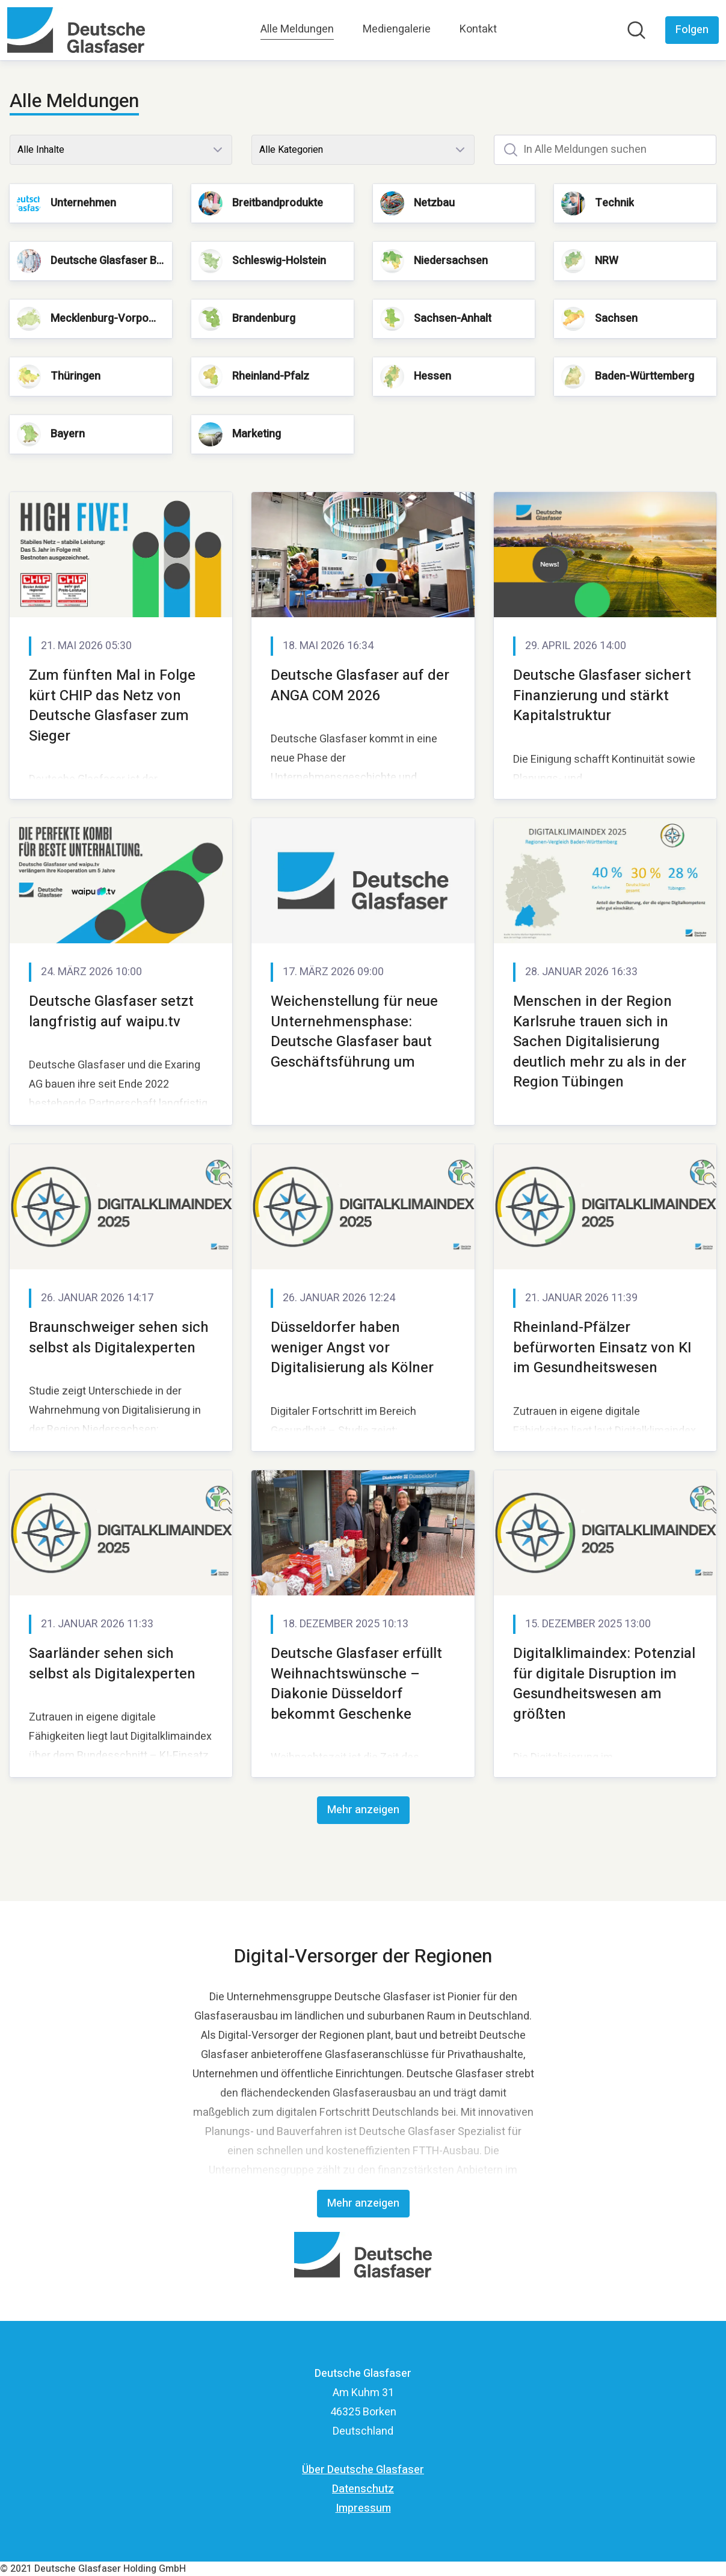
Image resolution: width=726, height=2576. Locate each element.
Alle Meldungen (297, 28)
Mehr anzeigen (363, 1810)
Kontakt (478, 29)
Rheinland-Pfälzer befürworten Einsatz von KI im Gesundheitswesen (602, 1347)
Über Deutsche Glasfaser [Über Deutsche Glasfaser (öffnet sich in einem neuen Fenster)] (363, 2470)
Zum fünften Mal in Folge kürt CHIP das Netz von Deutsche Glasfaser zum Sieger (112, 706)
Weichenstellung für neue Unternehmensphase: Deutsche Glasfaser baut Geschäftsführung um (354, 1032)
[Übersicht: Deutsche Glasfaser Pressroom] (76, 30)
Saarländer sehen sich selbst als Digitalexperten (112, 1663)
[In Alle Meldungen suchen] (605, 150)
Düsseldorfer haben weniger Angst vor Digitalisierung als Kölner (352, 1347)
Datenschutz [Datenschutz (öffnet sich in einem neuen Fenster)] (363, 2489)
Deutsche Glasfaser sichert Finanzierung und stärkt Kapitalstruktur (602, 695)
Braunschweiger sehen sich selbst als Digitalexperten (119, 1337)
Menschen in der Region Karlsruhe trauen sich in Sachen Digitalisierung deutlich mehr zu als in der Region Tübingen (599, 1041)
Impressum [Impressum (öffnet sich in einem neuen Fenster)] (363, 2508)
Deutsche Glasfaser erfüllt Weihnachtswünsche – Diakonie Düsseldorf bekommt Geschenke (356, 1684)
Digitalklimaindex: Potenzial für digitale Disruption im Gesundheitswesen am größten (604, 1684)
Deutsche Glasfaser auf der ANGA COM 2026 (360, 685)
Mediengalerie (397, 29)
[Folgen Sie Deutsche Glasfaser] (692, 30)
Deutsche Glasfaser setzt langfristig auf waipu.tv (111, 1011)
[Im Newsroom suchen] (636, 30)
